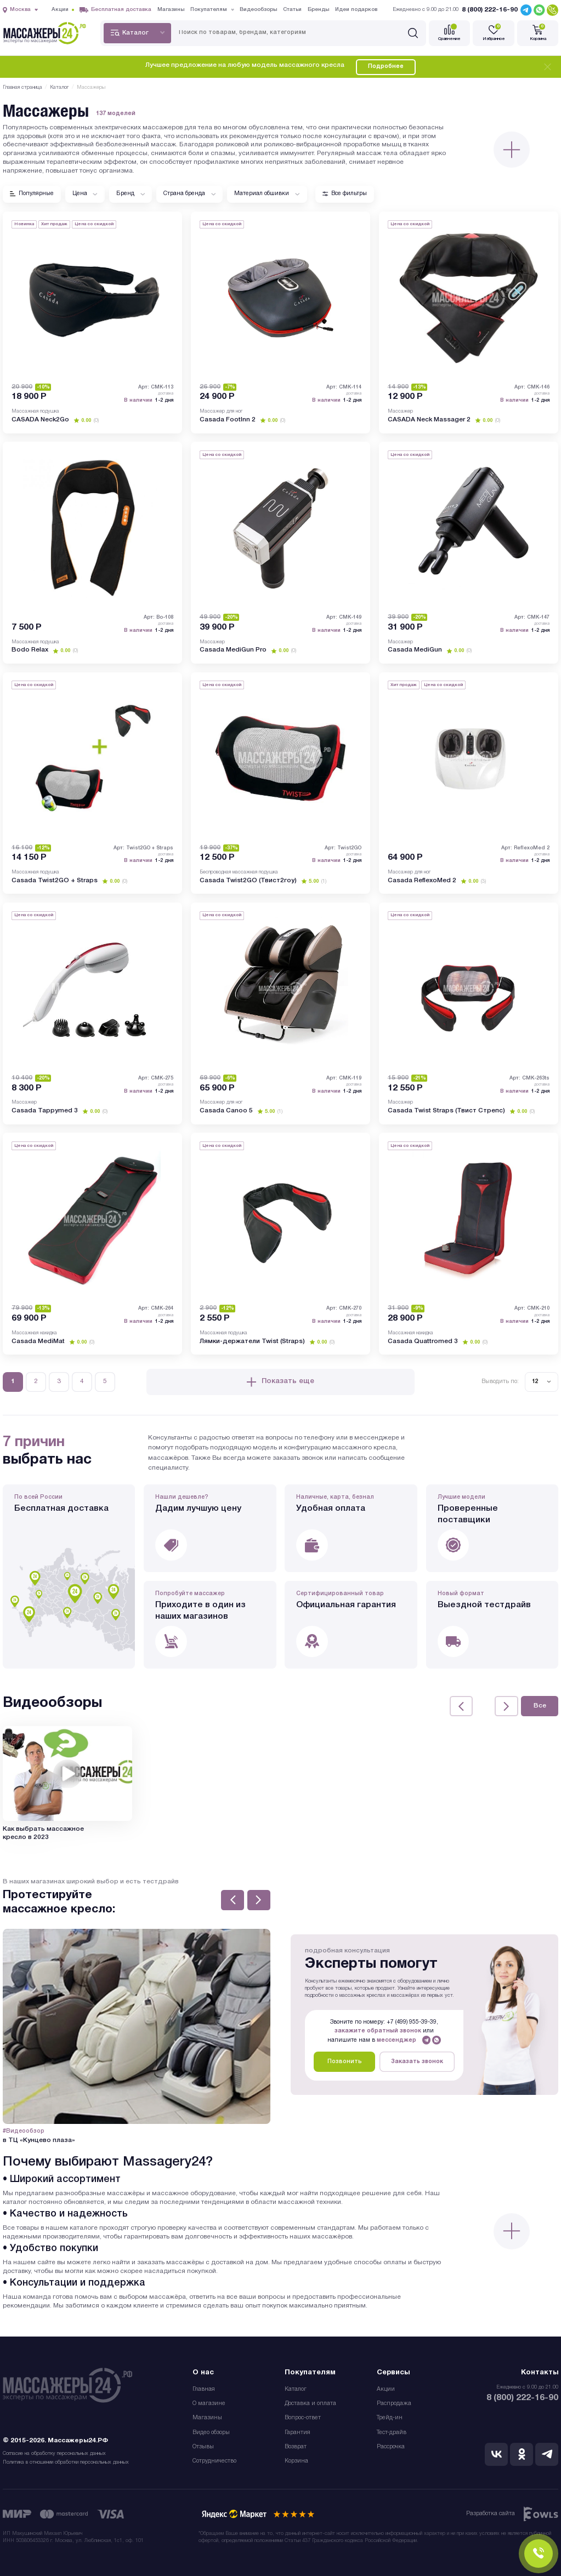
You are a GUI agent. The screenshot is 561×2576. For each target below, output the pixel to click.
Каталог (296, 2389)
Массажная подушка (35, 411)
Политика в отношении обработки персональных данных (66, 2462)
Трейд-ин (390, 2417)
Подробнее (386, 66)
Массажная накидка (34, 1332)
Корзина (296, 2461)
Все (540, 1706)
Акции (386, 2389)
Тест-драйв (391, 2432)
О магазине (208, 2403)
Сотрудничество (214, 2461)
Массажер (400, 411)
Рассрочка (391, 2446)
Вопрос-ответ (303, 2417)
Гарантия (297, 2432)
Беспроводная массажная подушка (239, 872)
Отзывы (203, 2446)
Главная (203, 2389)
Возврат (296, 2446)
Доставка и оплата (310, 2403)
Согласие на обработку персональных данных (54, 2453)
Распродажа (394, 2403)
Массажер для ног (221, 411)
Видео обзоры (211, 2432)
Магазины (207, 2417)
